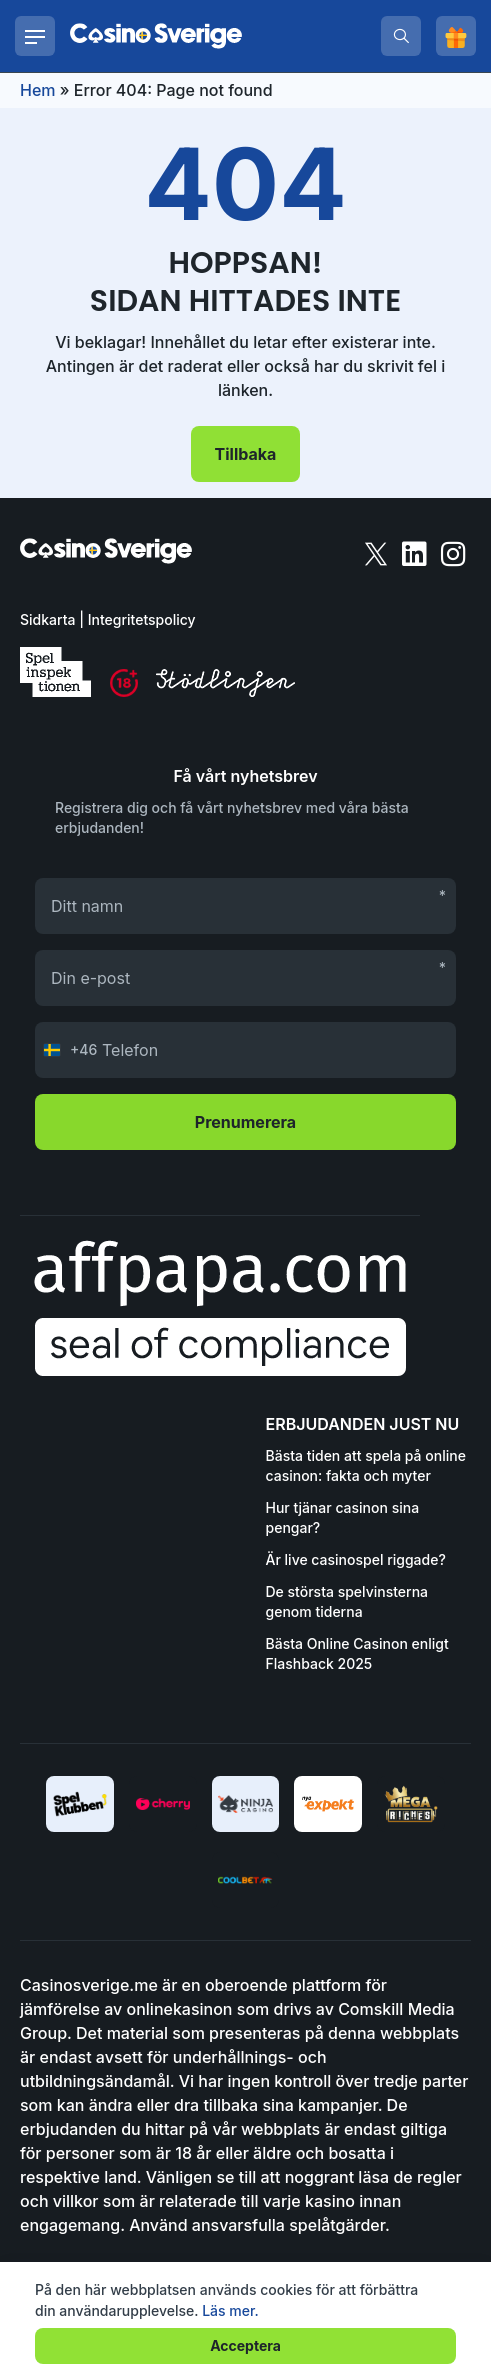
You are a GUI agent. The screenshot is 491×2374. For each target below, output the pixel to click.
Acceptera (245, 2345)
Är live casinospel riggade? (356, 1559)
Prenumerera (245, 1122)
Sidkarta (47, 619)
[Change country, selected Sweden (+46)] (66, 1050)
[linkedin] (416, 552)
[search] (401, 36)
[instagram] (453, 552)
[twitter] (378, 552)
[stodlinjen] (225, 691)
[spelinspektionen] (55, 672)
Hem (38, 90)
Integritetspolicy (142, 619)
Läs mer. (230, 2310)
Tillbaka (246, 454)
